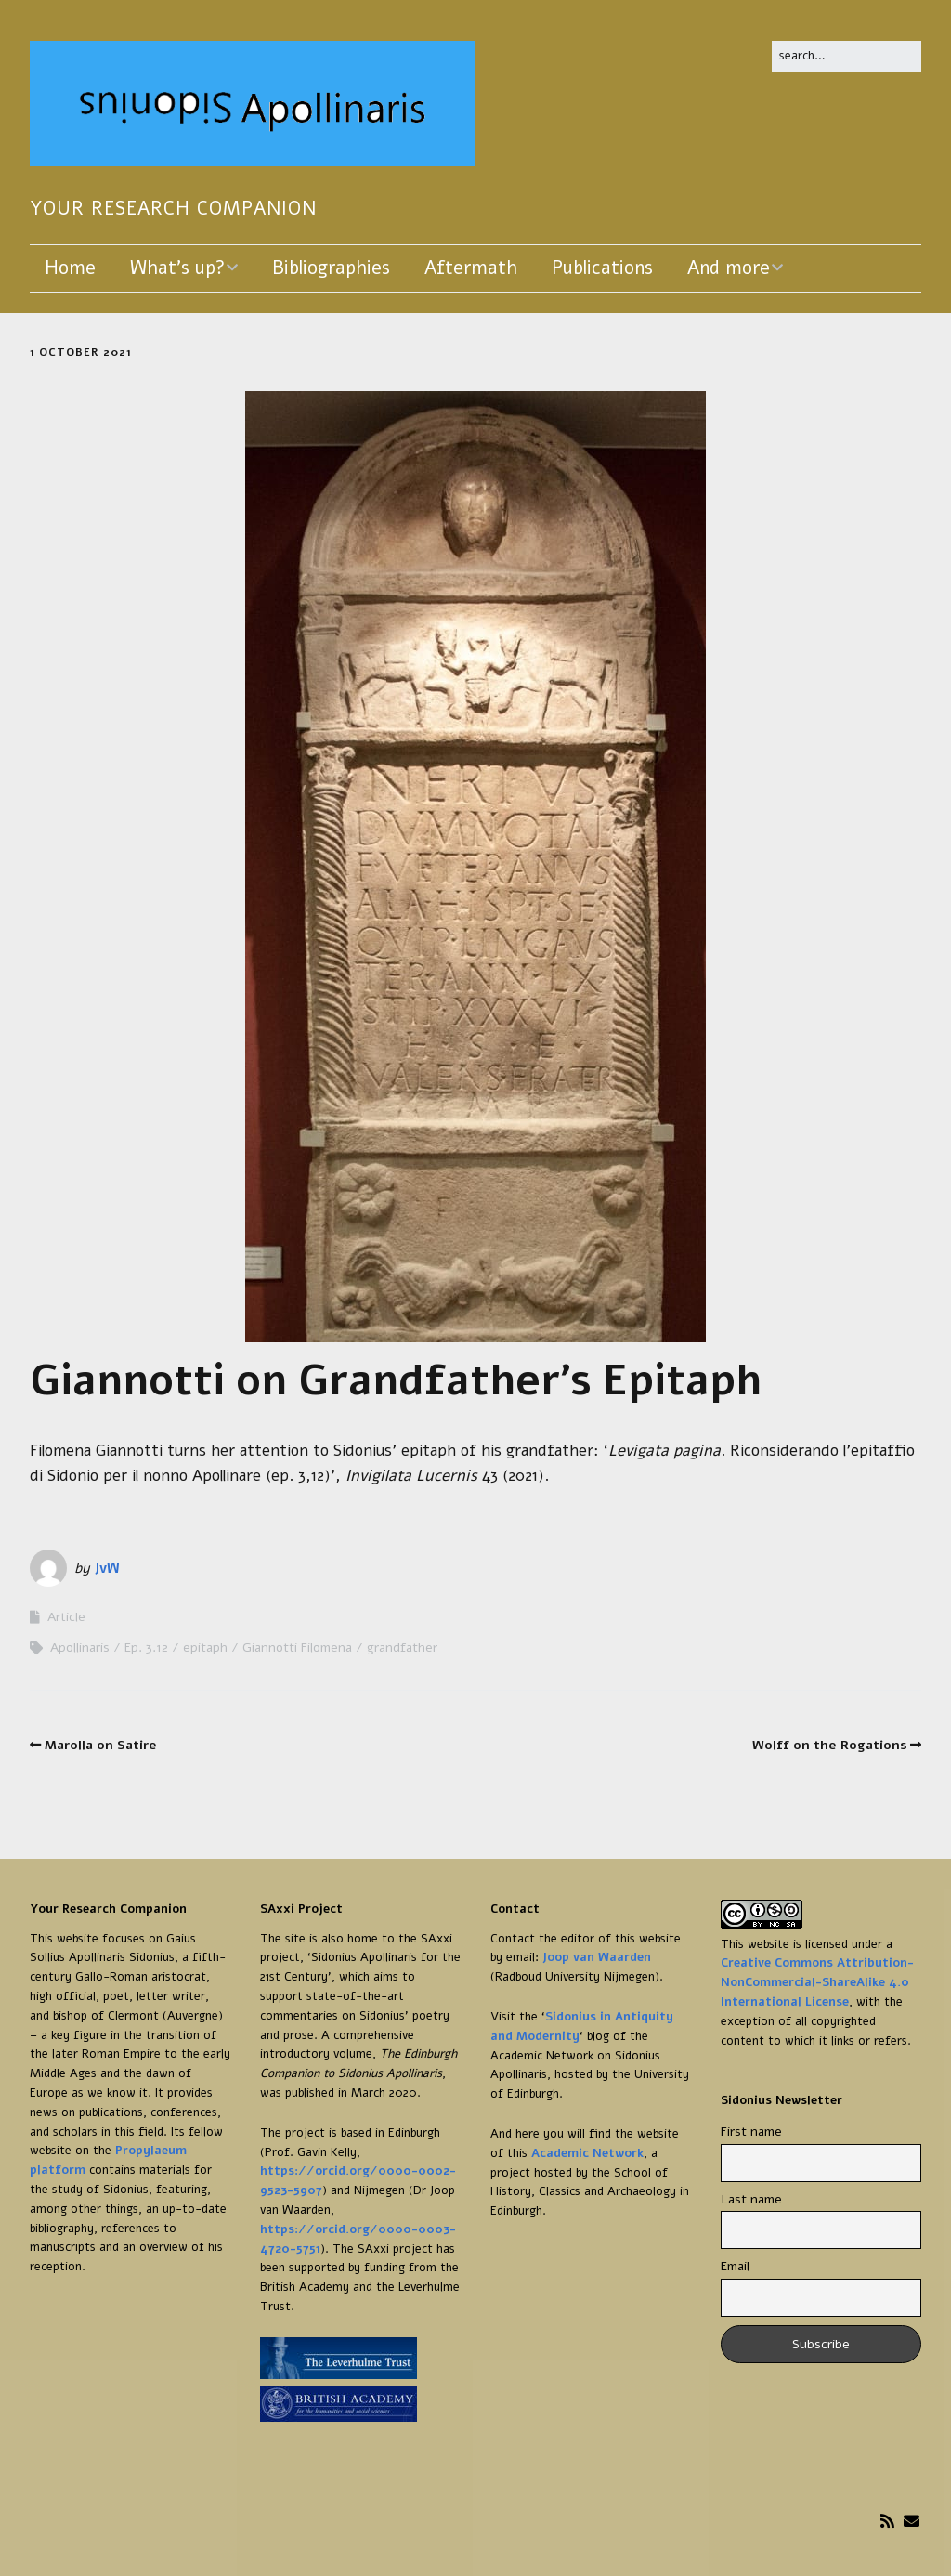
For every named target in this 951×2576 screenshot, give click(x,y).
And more (728, 268)
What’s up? (177, 268)
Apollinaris (80, 1647)
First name (751, 2131)
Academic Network (587, 2153)
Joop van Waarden (596, 1957)
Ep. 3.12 (146, 1647)
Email (735, 2266)
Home (70, 268)
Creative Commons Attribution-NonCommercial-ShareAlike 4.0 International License (817, 1982)
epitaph (205, 1647)
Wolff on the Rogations (829, 1745)
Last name (751, 2199)
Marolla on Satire (101, 1745)
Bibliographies (331, 268)
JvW (107, 1568)
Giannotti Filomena (297, 1647)
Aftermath (470, 268)
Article (66, 1617)
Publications (602, 268)
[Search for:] (846, 56)
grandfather (402, 1647)
